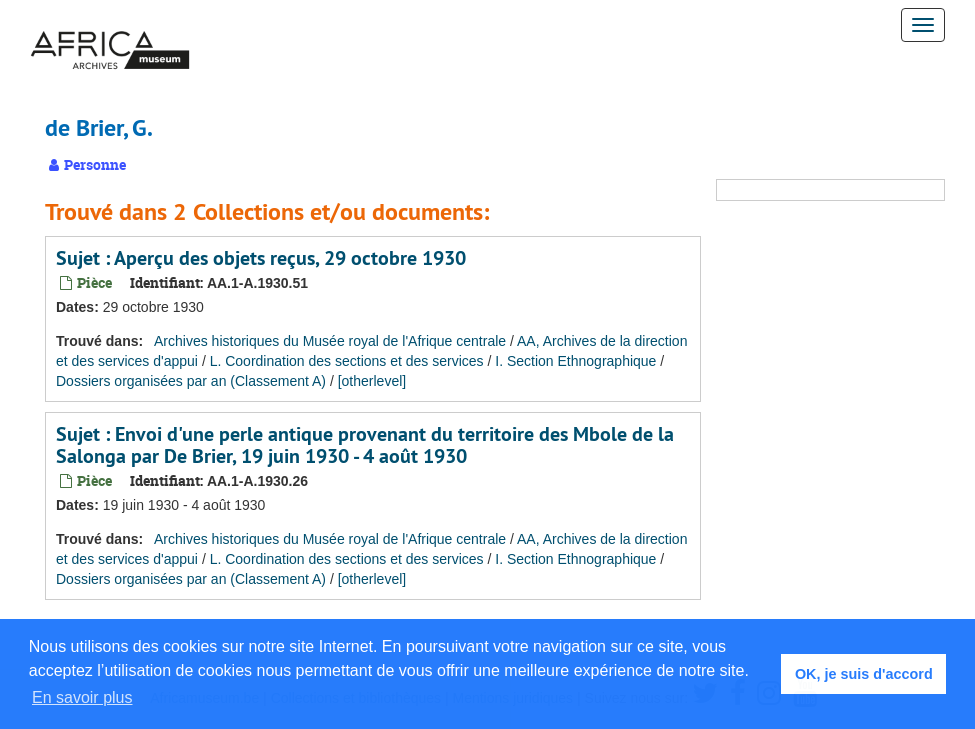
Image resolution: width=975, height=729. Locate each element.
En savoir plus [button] (82, 697)
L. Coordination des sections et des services (347, 361)
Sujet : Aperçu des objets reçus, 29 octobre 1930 (261, 258)
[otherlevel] (372, 381)
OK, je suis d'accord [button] (864, 674)
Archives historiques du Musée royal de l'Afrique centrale (330, 341)
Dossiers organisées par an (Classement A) (191, 381)
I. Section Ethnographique (575, 361)
